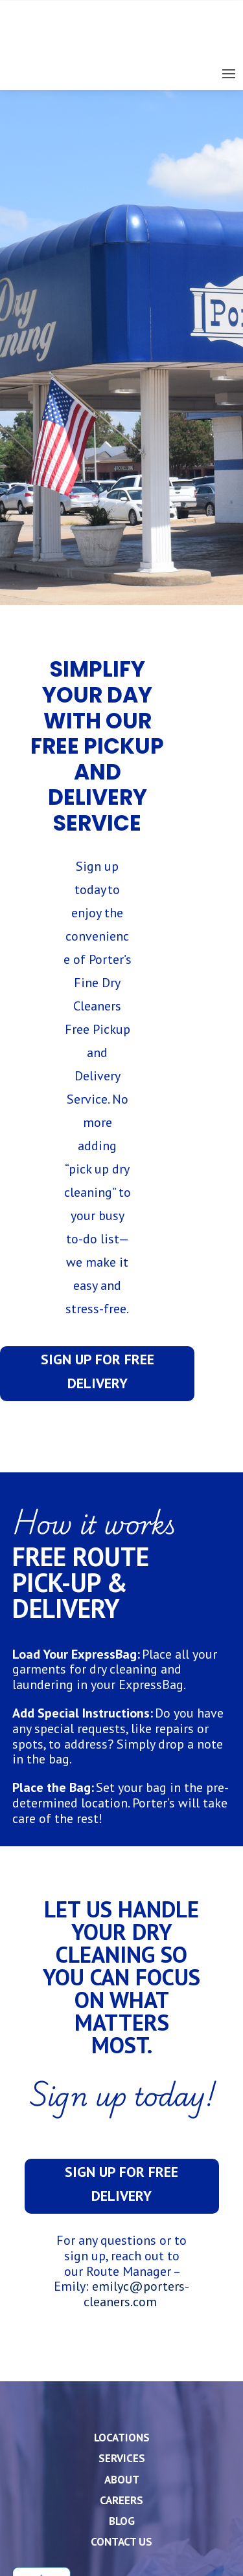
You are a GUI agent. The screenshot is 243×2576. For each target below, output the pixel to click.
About (121, 2479)
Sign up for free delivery (97, 1371)
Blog (122, 2521)
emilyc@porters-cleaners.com (137, 2294)
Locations (122, 2437)
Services (121, 2458)
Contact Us (121, 2542)
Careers (121, 2500)
